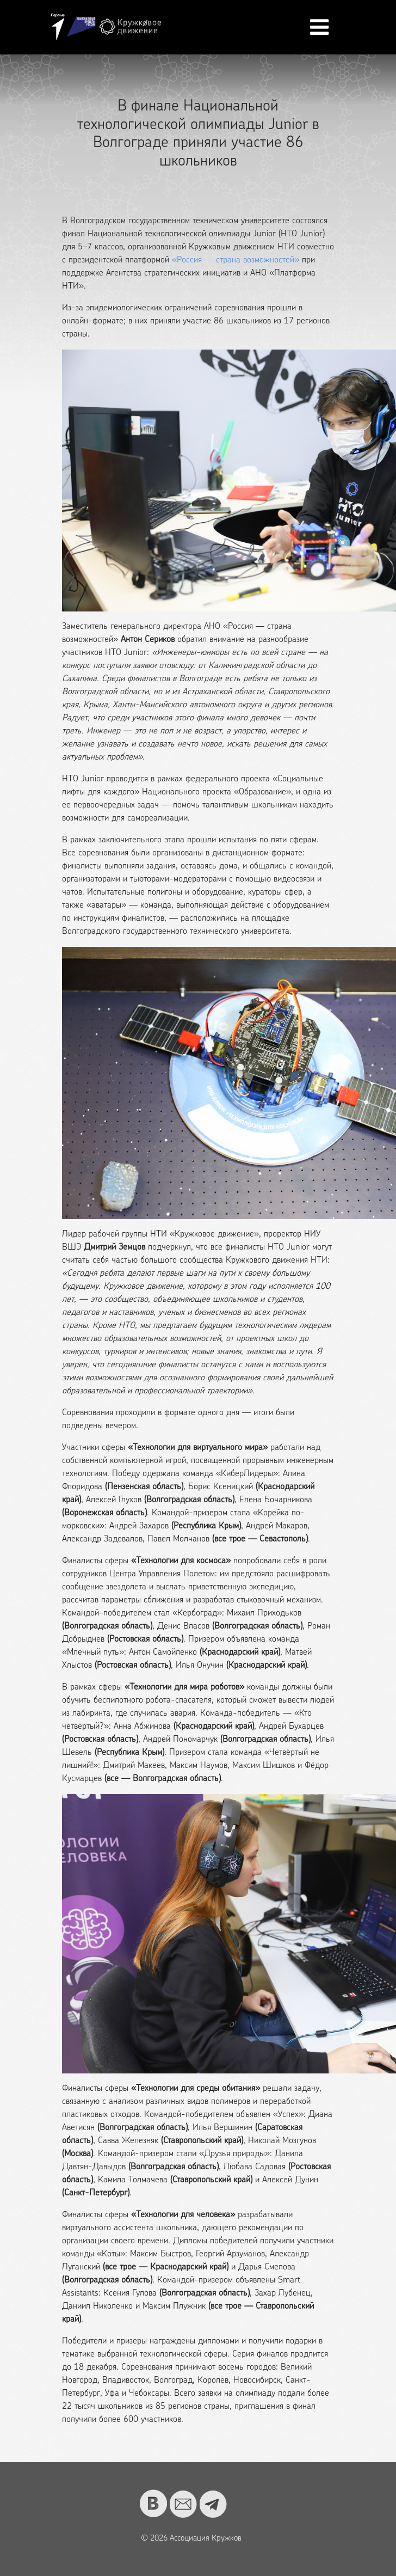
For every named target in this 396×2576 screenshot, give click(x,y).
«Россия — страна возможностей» (235, 260)
